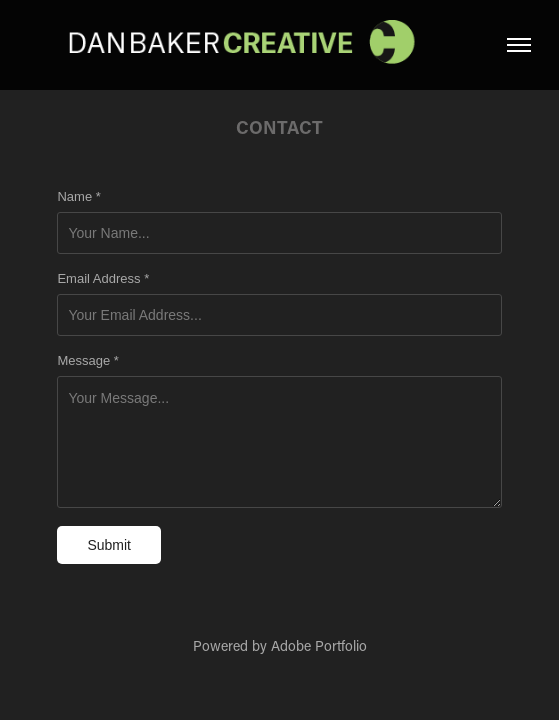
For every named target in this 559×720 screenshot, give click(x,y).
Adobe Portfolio (319, 645)
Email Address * (103, 279)
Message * (87, 361)
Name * (78, 197)
